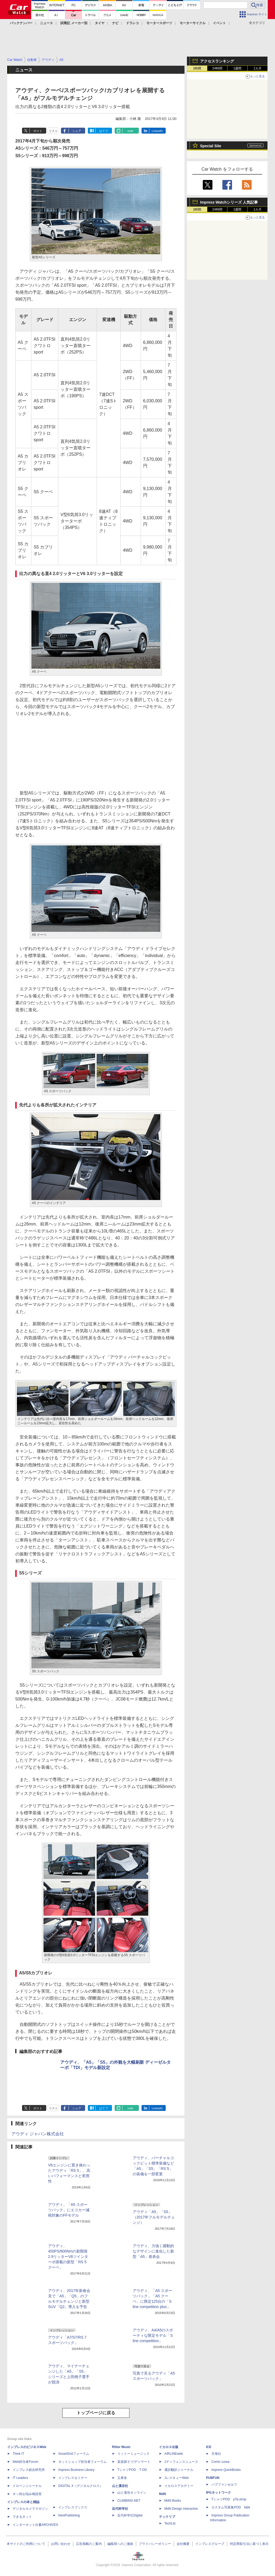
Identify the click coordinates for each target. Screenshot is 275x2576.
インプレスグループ (209, 2544)
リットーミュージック (133, 2454)
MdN (162, 2494)
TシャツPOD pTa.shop (228, 2499)
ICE (208, 2447)
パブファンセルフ (224, 2484)
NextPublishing (69, 2515)
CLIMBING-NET (128, 2501)
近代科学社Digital (129, 2515)
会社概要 (183, 2544)
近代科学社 (120, 2509)
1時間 (197, 68)
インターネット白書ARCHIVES (35, 2525)
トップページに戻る (96, 2413)
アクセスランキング (217, 61)
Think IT (18, 2454)
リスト (53, 131)
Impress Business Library (76, 2470)
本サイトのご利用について (26, 2544)
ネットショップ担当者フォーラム (82, 2462)
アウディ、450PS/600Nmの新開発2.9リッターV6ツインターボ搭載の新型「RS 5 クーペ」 (68, 2256)
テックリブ (167, 2517)
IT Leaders (20, 2478)
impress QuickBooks (226, 2470)
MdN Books (172, 2501)
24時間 (217, 68)
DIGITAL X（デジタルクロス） (80, 2486)
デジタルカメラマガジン (30, 2509)
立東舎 (122, 2478)
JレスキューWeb (176, 2478)
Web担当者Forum (25, 2462)
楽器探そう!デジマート (133, 2462)
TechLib (169, 2523)
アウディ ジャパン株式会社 (37, 2134)
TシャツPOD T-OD (132, 2470)
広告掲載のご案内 (89, 2544)
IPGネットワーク (218, 2492)
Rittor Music (121, 2447)
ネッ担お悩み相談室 (27, 2494)
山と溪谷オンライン (131, 2492)
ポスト (37, 131)
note (130, 131)
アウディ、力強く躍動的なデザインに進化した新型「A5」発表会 (153, 2251)
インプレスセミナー (72, 2478)
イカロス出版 (168, 2447)
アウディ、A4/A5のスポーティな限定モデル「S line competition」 (153, 2335)
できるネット (22, 2517)
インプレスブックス (72, 2507)
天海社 (216, 2454)
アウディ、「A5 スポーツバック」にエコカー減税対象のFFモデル (68, 2209)
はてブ (103, 131)
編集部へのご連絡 (120, 2544)
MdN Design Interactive (181, 2509)
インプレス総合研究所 (29, 2470)
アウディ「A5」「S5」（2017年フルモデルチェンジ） (154, 2217)
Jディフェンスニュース (181, 2462)
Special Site (210, 146)
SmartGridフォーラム (73, 2454)
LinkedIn (157, 131)
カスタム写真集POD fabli (230, 2507)
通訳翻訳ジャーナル (178, 2470)
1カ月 (258, 68)
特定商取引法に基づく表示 (249, 2544)
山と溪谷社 (120, 2486)
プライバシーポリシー (155, 2544)
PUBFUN (212, 2478)
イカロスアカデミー (178, 2486)
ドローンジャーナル (27, 2486)
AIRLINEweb (173, 2454)
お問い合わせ (60, 2544)
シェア (76, 131)
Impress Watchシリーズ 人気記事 (229, 202)
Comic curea (220, 2462)
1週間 (237, 68)
